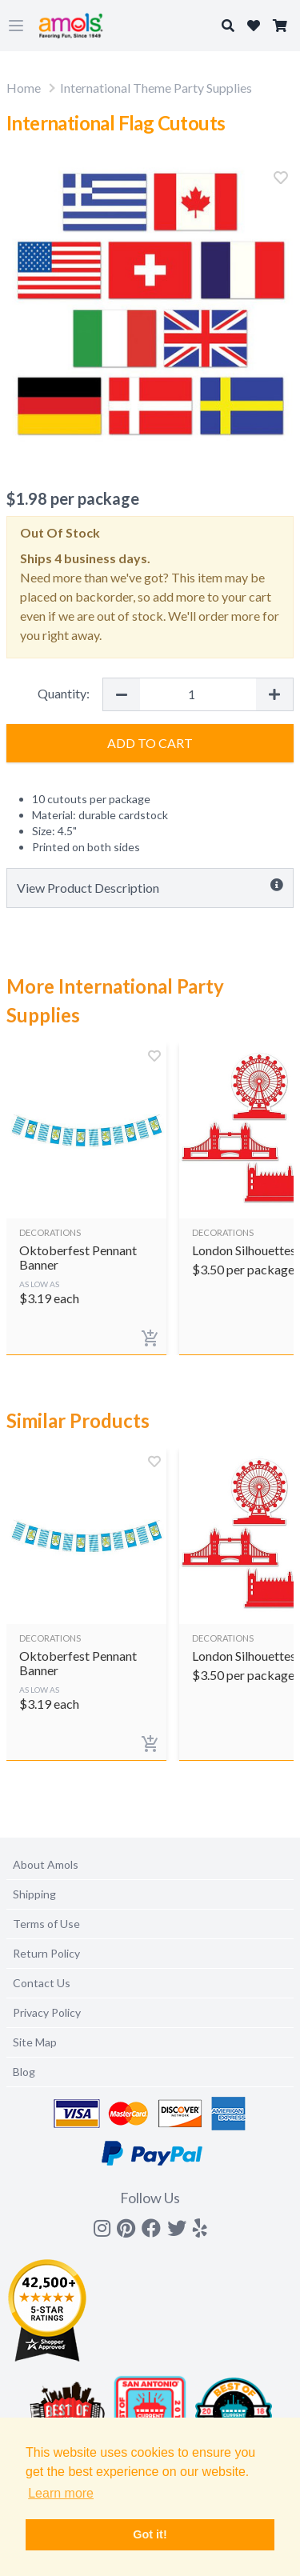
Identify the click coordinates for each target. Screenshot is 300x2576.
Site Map (35, 2042)
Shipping (34, 1894)
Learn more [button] (61, 2493)
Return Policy (46, 1953)
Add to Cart (150, 742)
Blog (24, 2071)
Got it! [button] (149, 2534)
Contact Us (41, 1983)
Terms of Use (46, 1923)
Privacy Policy (47, 2012)
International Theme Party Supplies (156, 87)
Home (23, 87)
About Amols (45, 1864)
